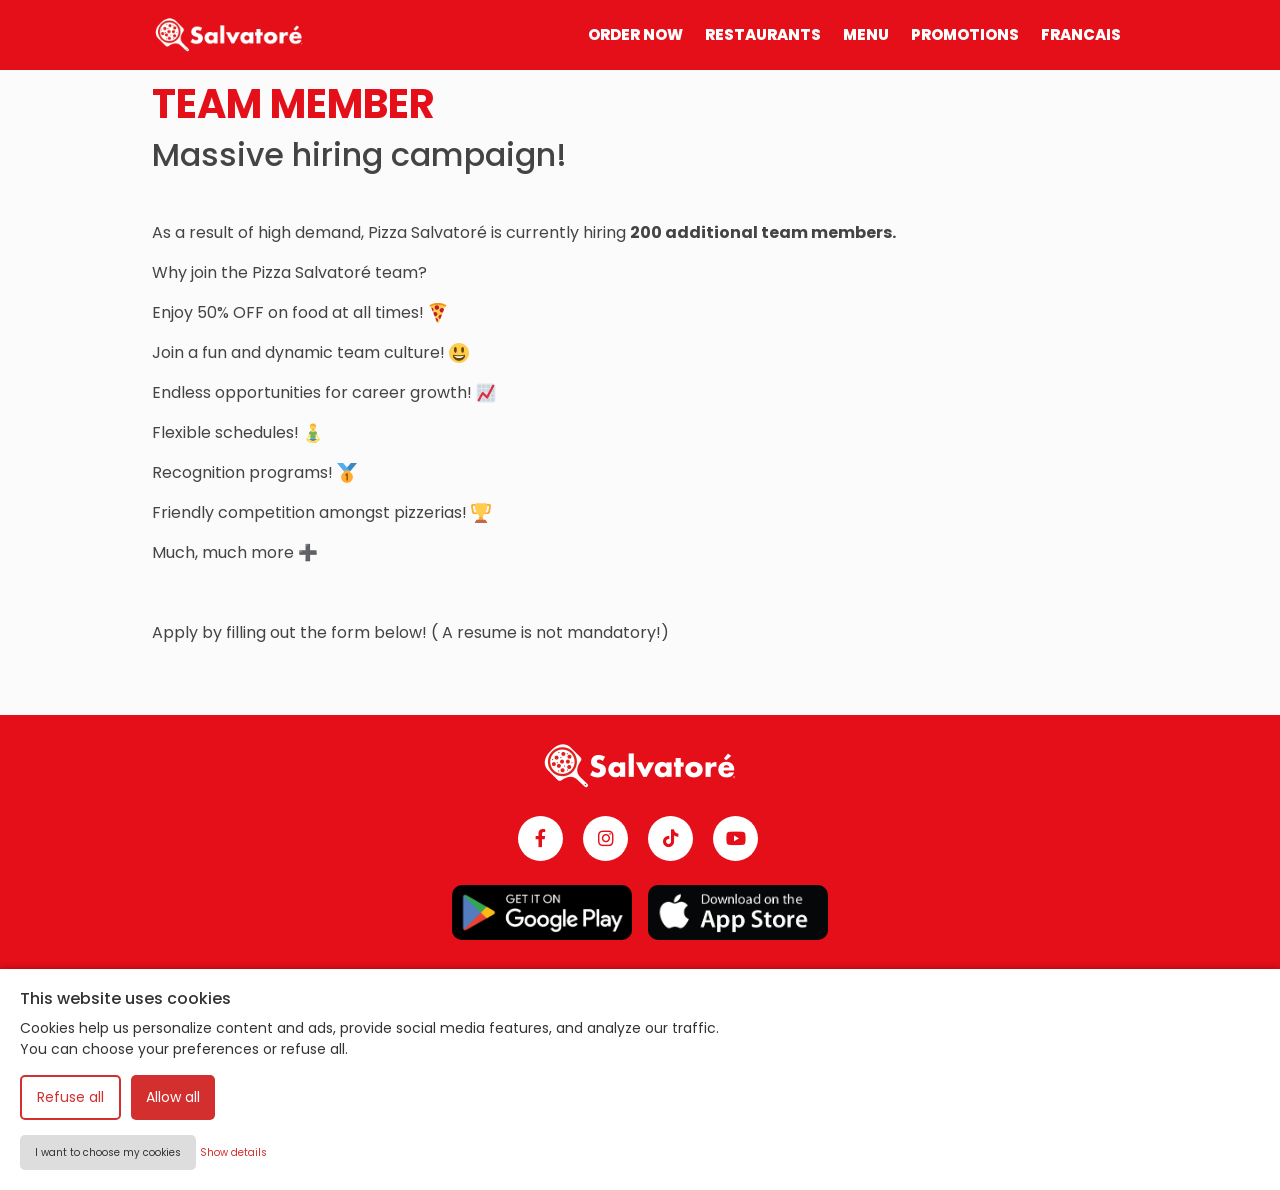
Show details (233, 1152)
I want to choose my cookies (108, 1152)
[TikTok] (670, 838)
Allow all (173, 1097)
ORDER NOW (635, 34)
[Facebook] (540, 838)
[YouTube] (735, 838)
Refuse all (70, 1097)
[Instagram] (605, 838)
